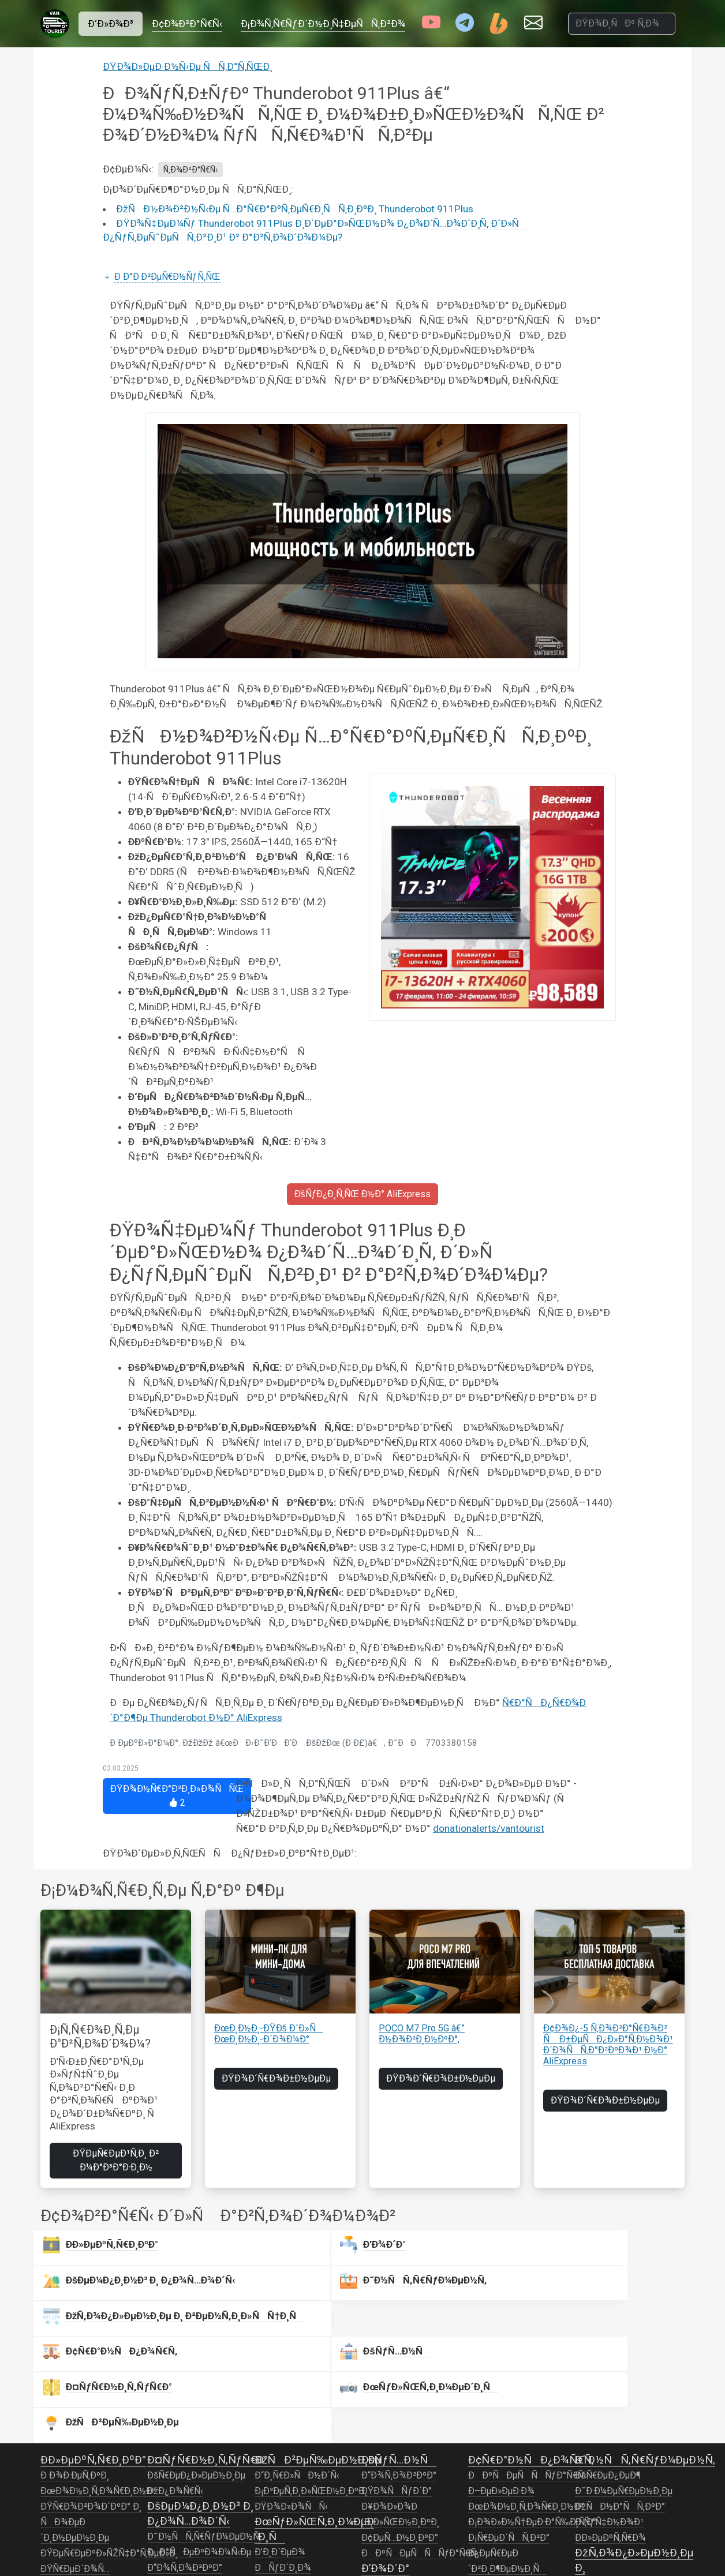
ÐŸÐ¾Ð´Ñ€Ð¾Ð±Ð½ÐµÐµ (276, 2078)
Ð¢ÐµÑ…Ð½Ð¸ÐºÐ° (399, 2406)
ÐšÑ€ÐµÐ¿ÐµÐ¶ (607, 2343)
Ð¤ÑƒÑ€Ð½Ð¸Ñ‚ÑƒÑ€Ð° (207, 2327)
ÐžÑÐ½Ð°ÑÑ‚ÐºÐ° (620, 2374)
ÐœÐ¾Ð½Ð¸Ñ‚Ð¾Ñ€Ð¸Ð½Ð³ (98, 2359)
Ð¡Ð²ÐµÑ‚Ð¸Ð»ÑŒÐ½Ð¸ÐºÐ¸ (311, 2359)
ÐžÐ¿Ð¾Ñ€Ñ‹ (175, 2359)
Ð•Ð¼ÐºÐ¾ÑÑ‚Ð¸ (399, 2514)
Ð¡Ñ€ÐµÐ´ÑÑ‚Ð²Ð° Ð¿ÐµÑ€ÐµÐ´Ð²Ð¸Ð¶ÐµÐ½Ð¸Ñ (509, 2421)
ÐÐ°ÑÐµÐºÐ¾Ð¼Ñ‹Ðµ (199, 2420)
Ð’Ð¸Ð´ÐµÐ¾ (280, 2420)
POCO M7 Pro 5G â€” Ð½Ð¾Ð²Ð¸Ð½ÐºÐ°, (422, 2034)
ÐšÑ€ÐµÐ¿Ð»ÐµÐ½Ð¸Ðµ (196, 2343)
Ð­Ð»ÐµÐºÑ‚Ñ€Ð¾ (610, 2406)
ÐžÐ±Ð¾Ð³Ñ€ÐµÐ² (400, 2530)
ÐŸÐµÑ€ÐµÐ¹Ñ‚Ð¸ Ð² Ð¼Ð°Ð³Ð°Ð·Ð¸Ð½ (116, 2160)
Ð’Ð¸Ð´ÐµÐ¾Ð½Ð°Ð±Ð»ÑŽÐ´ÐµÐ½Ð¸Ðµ (300, 2467)
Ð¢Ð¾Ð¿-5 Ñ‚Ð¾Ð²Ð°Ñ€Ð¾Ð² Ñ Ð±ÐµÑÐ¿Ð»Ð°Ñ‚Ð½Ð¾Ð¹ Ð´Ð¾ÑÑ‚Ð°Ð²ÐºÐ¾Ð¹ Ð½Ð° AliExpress (608, 2045)
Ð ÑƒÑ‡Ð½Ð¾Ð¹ (609, 2390)
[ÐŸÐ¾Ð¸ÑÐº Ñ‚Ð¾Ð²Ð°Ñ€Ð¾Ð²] (621, 24)
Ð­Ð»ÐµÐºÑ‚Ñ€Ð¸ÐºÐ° (88, 2257)
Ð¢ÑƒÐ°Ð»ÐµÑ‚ (392, 2545)
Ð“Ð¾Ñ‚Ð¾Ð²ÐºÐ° (184, 2436)
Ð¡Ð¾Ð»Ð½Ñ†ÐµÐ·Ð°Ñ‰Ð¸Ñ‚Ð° (532, 2390)
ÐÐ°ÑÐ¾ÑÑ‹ (397, 2498)
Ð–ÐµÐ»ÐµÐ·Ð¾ (501, 2359)
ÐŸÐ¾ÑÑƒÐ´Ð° (396, 2359)
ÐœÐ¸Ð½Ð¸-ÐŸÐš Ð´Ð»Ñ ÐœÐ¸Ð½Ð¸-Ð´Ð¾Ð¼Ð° (268, 2034)
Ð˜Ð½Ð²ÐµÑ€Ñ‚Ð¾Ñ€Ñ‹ (89, 2499)
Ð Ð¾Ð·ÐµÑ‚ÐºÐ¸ (74, 2343)
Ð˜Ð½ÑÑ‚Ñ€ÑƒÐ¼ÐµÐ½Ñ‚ (204, 2404)
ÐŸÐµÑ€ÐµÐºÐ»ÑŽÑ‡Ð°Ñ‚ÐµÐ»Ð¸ (109, 2421)
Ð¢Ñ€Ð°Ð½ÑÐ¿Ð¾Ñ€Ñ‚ (531, 2327)
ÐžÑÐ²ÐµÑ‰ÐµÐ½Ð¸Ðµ (199, 2451)
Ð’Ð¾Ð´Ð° (221, 2247)
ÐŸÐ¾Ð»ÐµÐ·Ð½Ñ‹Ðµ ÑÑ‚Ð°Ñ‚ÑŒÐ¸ (187, 66)
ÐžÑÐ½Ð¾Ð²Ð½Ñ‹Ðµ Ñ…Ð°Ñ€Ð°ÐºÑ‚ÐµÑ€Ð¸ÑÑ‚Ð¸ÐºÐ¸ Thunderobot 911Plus (294, 209)
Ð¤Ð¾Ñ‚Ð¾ (279, 2498)
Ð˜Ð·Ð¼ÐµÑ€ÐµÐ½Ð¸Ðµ (623, 2359)
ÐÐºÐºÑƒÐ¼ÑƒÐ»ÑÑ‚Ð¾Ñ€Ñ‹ (108, 2546)
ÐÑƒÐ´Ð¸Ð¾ (283, 2436)
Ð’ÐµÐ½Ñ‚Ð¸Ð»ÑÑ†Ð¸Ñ (628, 2466)
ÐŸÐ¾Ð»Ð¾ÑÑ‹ (291, 2374)
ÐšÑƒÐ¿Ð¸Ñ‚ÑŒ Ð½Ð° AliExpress (362, 1193)
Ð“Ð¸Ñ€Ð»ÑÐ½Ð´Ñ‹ (297, 2343)
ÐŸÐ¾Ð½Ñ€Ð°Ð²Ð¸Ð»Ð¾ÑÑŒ (177, 1795)
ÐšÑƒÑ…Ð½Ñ (233, 2287)
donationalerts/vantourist (488, 1828)
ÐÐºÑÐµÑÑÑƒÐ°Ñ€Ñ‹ (420, 2421)
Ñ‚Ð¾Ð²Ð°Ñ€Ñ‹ (190, 169)
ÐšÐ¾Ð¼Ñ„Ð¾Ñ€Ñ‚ (187, 2467)
